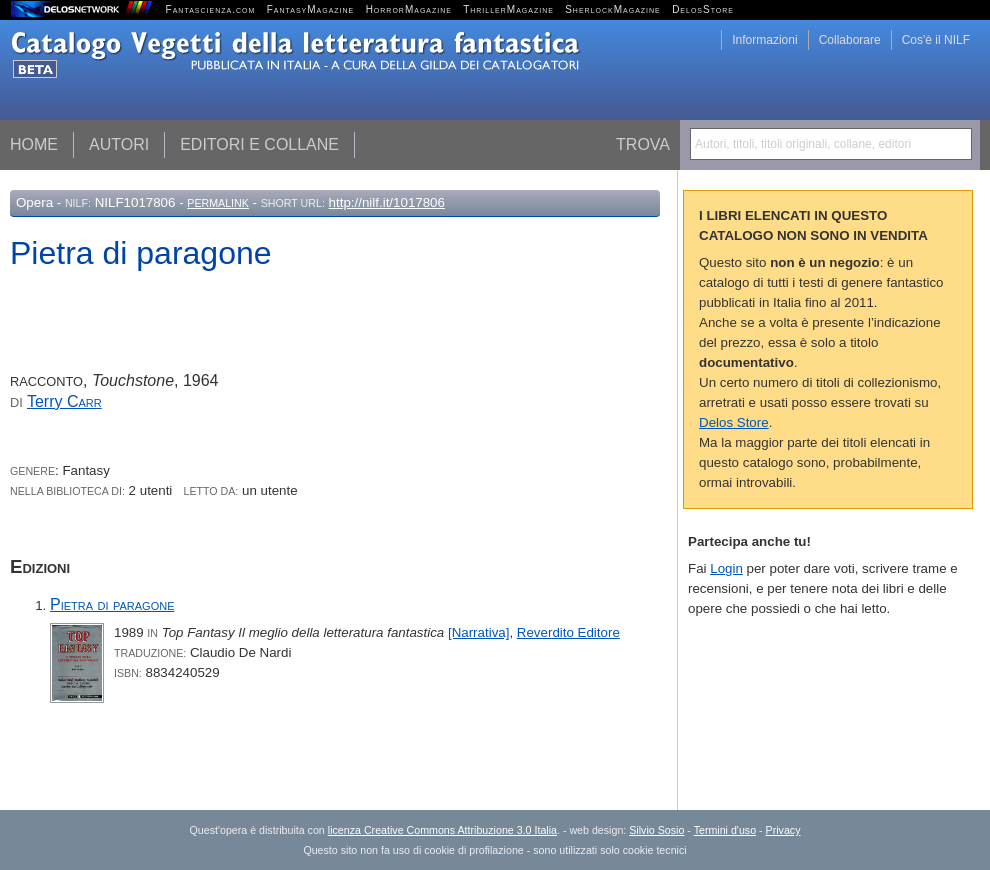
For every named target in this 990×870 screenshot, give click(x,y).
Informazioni (764, 40)
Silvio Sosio (656, 830)
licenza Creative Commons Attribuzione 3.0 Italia (442, 830)
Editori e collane (259, 144)
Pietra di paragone (112, 604)
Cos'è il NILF (936, 40)
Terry (64, 401)
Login (726, 568)
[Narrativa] (478, 632)
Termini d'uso (725, 830)
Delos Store (734, 422)
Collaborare (850, 40)
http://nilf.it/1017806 (387, 202)
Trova (643, 144)
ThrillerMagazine (508, 9)
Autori (119, 144)
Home (34, 144)
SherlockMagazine (613, 9)
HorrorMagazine (409, 9)
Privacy (783, 830)
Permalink (218, 203)
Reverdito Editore (568, 632)
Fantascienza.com (211, 9)
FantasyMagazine (311, 9)
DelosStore (703, 9)
